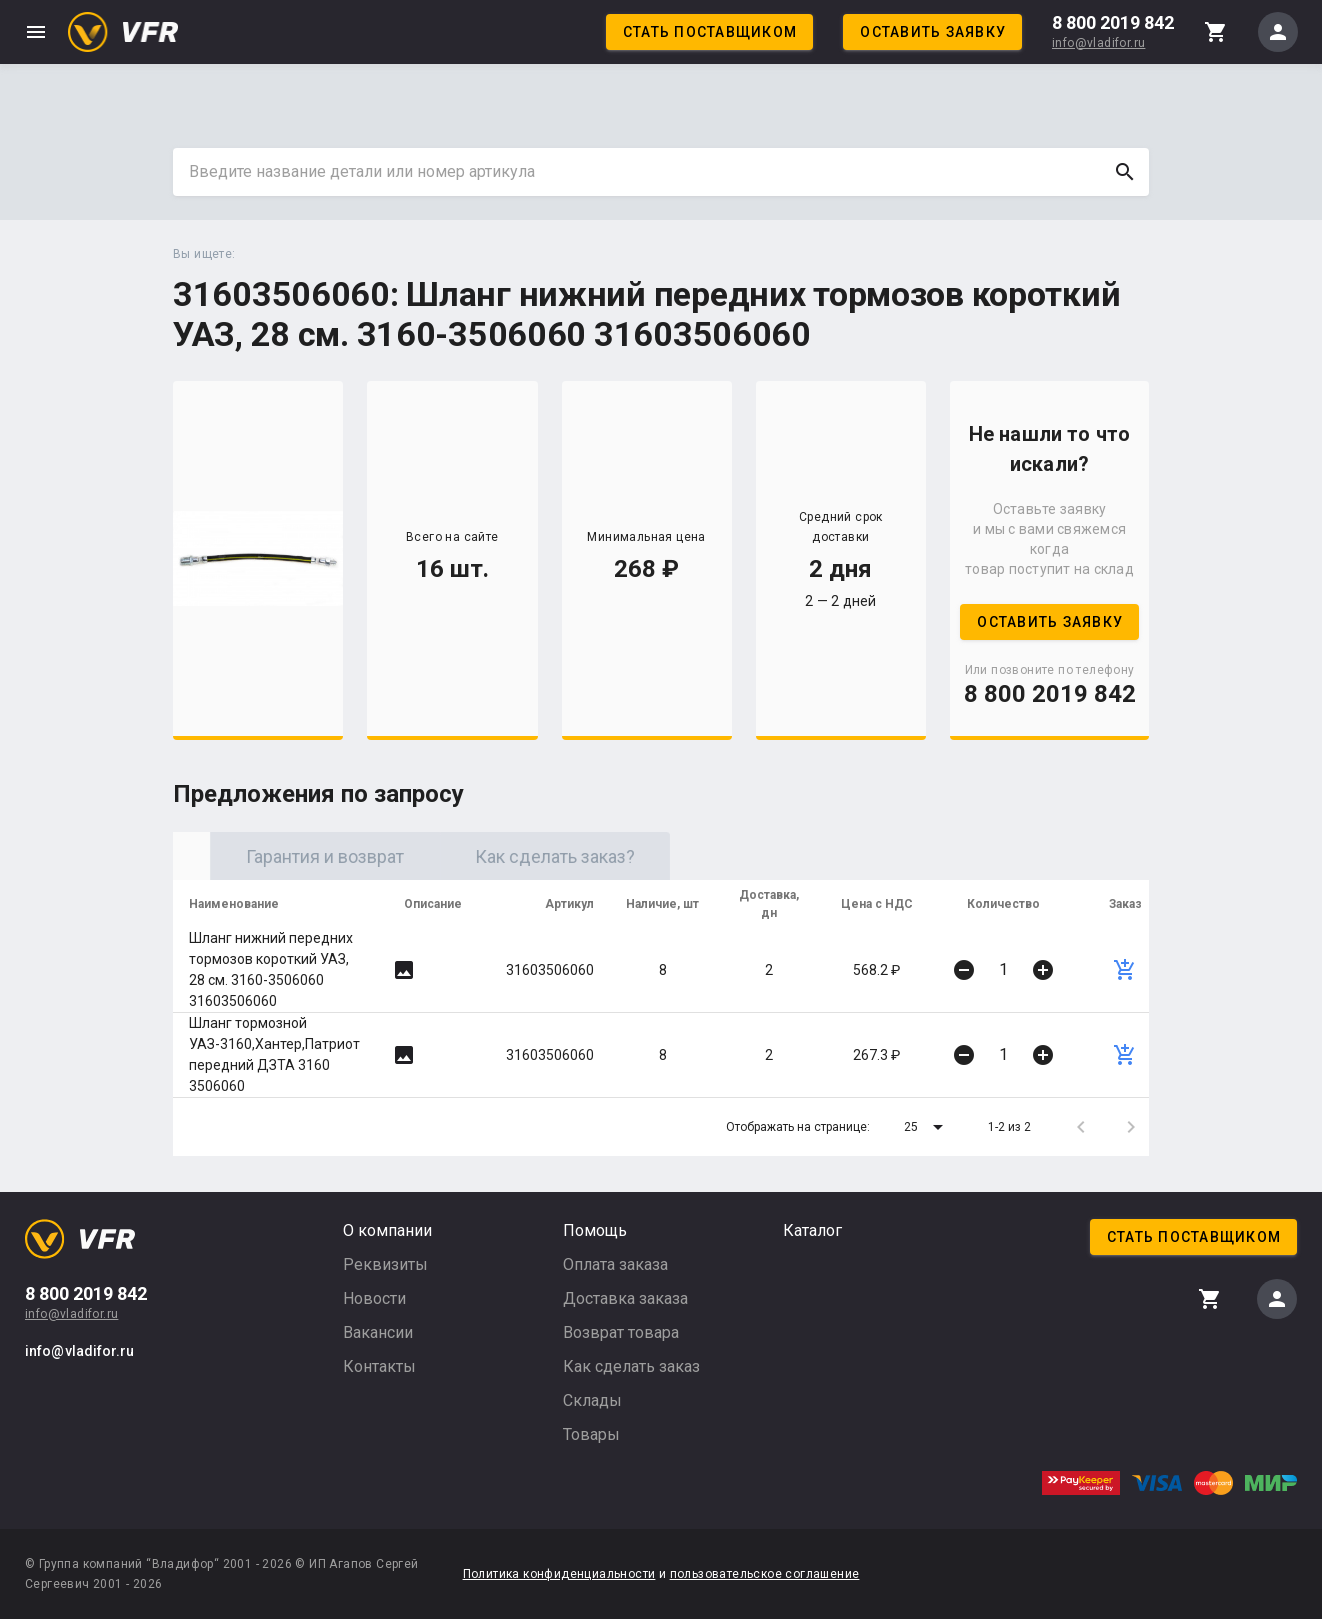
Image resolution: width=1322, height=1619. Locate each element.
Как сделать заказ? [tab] (748, 856)
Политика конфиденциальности (559, 1574)
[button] (927, 1127)
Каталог (812, 1230)
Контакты (379, 1366)
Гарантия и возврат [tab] (518, 856)
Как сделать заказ (631, 1366)
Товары (591, 1434)
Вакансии (378, 1332)
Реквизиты (385, 1264)
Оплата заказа (615, 1264)
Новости (374, 1298)
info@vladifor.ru (1098, 43)
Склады (592, 1400)
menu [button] (36, 32)
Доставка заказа (625, 1298)
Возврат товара (621, 1332)
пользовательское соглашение (765, 1574)
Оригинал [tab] (288, 856)
